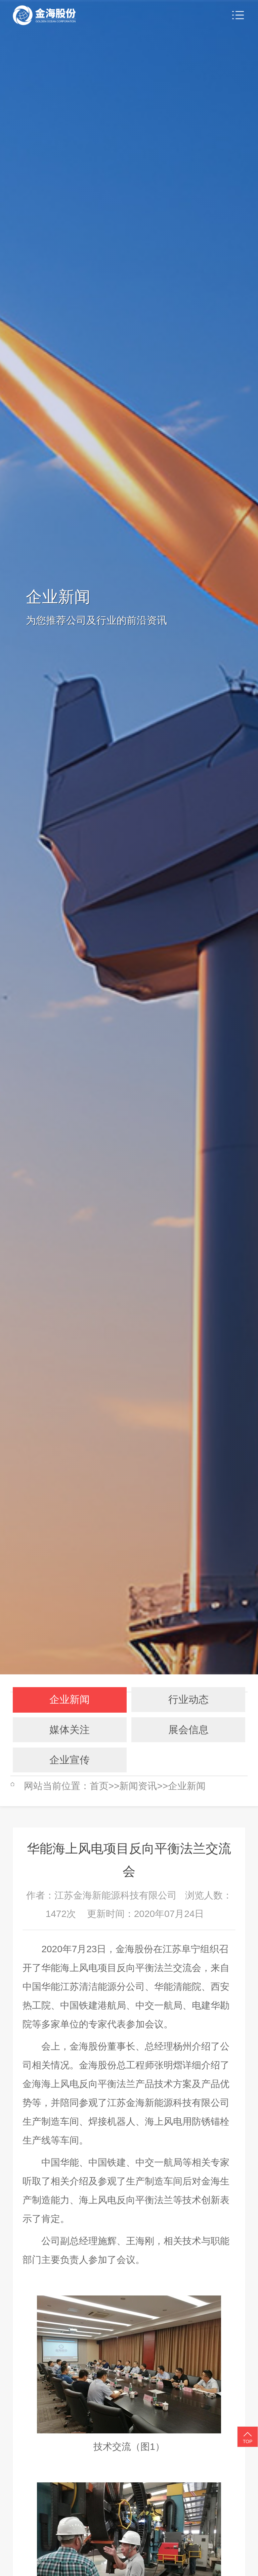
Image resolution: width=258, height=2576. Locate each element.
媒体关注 (69, 1729)
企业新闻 (69, 1699)
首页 (99, 1786)
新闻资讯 (138, 1786)
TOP (248, 2437)
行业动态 (188, 1699)
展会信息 (188, 1729)
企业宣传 (69, 1759)
